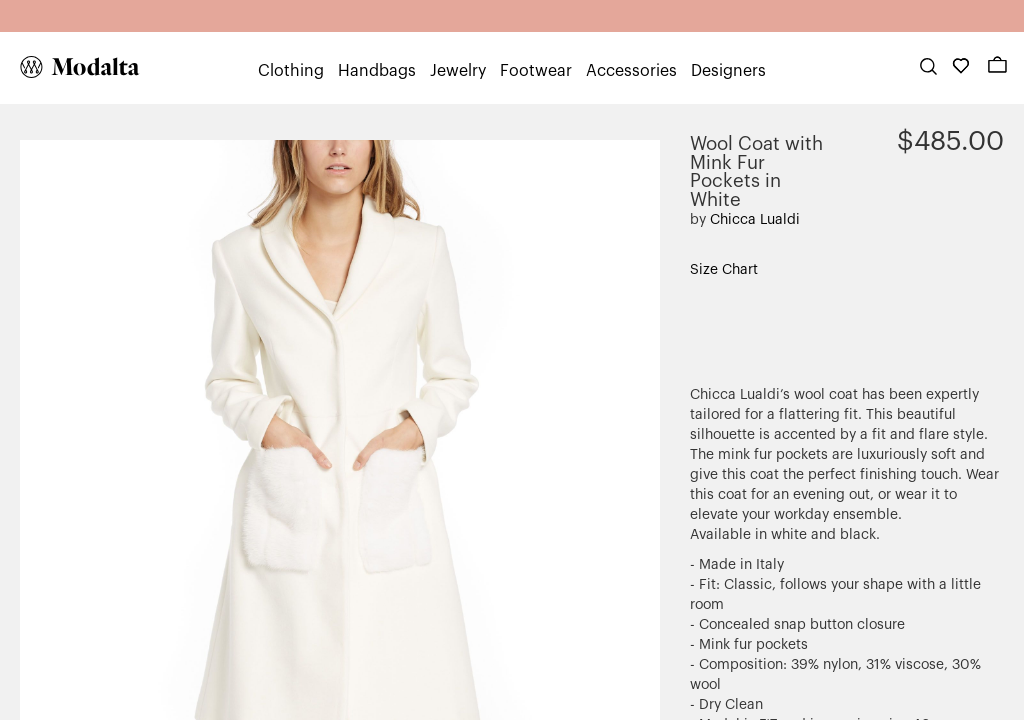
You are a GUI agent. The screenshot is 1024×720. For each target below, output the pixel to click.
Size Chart (724, 270)
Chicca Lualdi (755, 220)
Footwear (536, 71)
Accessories (631, 71)
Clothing (291, 71)
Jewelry (458, 71)
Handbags (377, 71)
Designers (728, 71)
